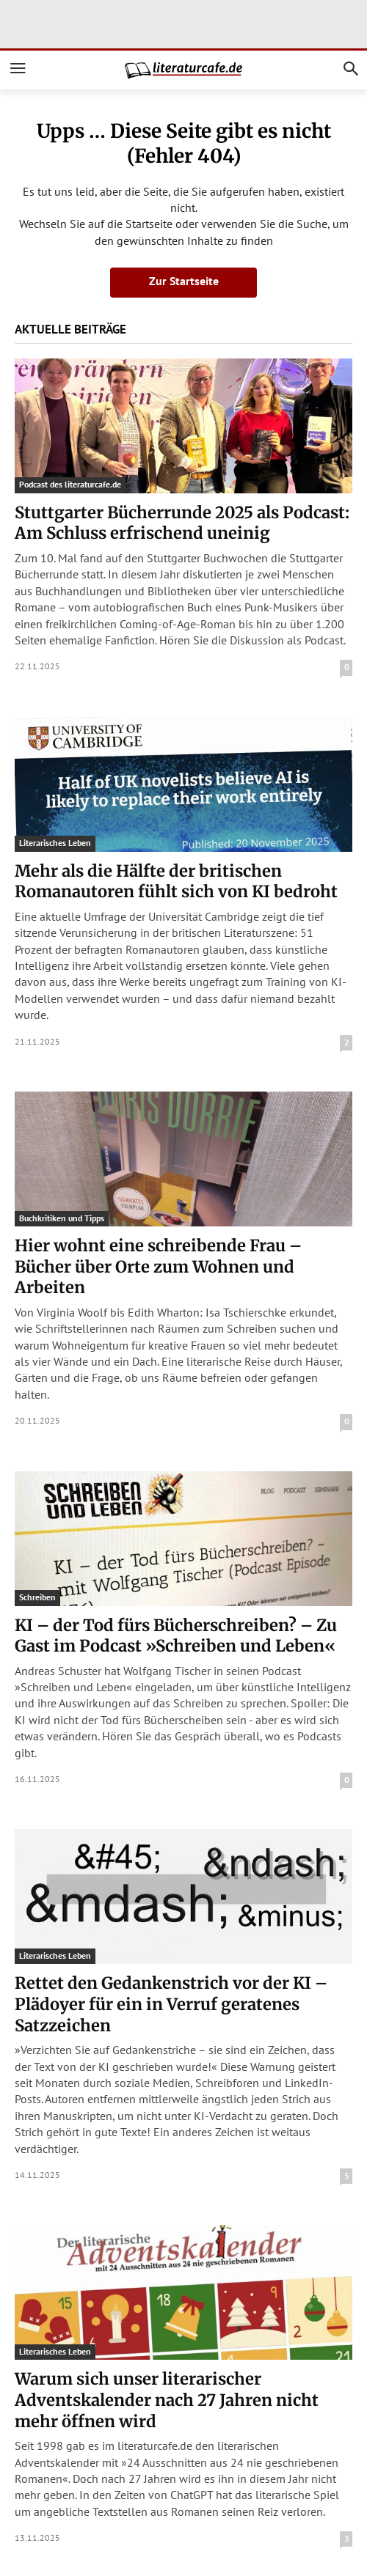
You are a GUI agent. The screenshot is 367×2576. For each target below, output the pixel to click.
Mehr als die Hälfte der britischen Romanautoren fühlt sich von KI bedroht (176, 881)
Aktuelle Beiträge (70, 329)
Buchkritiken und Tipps (61, 1217)
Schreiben (37, 1596)
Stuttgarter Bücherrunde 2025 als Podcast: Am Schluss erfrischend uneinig (182, 523)
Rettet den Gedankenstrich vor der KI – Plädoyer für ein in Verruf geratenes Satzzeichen (171, 2004)
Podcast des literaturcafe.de (70, 484)
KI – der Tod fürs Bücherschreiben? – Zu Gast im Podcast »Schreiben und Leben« (176, 1636)
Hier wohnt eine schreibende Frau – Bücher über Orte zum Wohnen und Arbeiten (158, 1266)
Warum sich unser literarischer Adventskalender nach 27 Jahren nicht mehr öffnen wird (167, 2400)
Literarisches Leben (55, 842)
